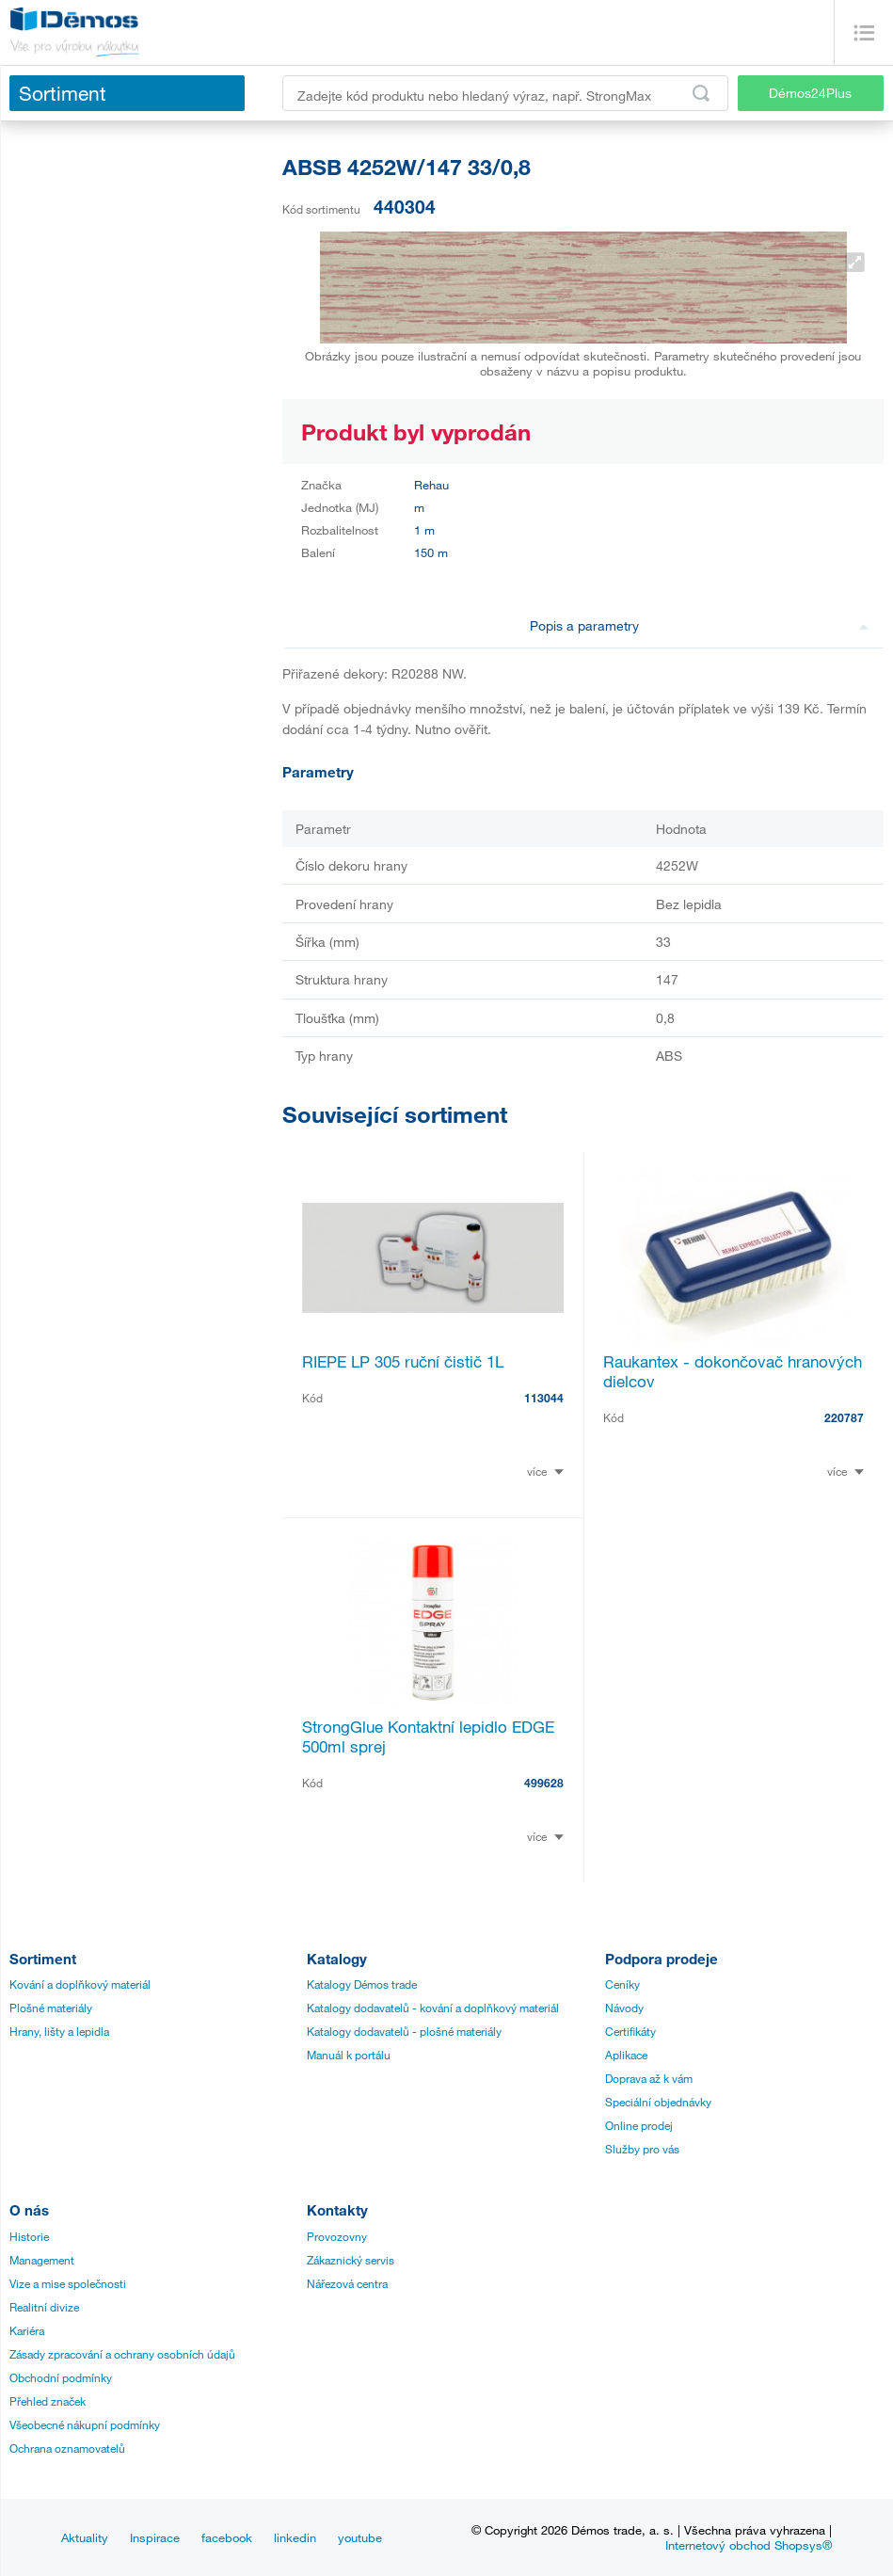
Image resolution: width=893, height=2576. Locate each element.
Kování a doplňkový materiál (80, 1984)
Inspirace (155, 2537)
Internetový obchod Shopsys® (748, 2544)
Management (41, 2259)
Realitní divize (44, 2306)
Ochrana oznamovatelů (67, 2448)
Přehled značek (47, 2400)
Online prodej (639, 2125)
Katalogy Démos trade (362, 1984)
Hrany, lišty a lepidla (59, 2031)
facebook (226, 2537)
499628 (544, 1782)
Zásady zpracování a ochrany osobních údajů (122, 2353)
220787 (844, 1417)
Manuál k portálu (349, 2054)
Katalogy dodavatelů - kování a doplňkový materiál (433, 2007)
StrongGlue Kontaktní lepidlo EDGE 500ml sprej (428, 1736)
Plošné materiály (50, 2007)
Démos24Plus (810, 93)
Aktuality (84, 2537)
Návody (624, 2007)
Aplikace (626, 2054)
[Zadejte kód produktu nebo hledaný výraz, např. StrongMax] (505, 93)
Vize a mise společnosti (67, 2283)
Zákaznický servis (350, 2259)
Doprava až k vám (649, 2078)
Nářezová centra (347, 2283)
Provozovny (337, 2236)
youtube (360, 2537)
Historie (29, 2236)
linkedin (295, 2537)
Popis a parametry (699, 625)
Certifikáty (630, 2031)
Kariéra (26, 2330)
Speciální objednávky (658, 2101)
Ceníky (622, 1984)
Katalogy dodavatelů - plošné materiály (404, 2031)
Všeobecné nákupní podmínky (84, 2424)
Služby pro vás (642, 2148)
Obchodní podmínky (60, 2377)
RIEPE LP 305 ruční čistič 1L (402, 1361)
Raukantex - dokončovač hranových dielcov (732, 1371)
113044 (544, 1397)
